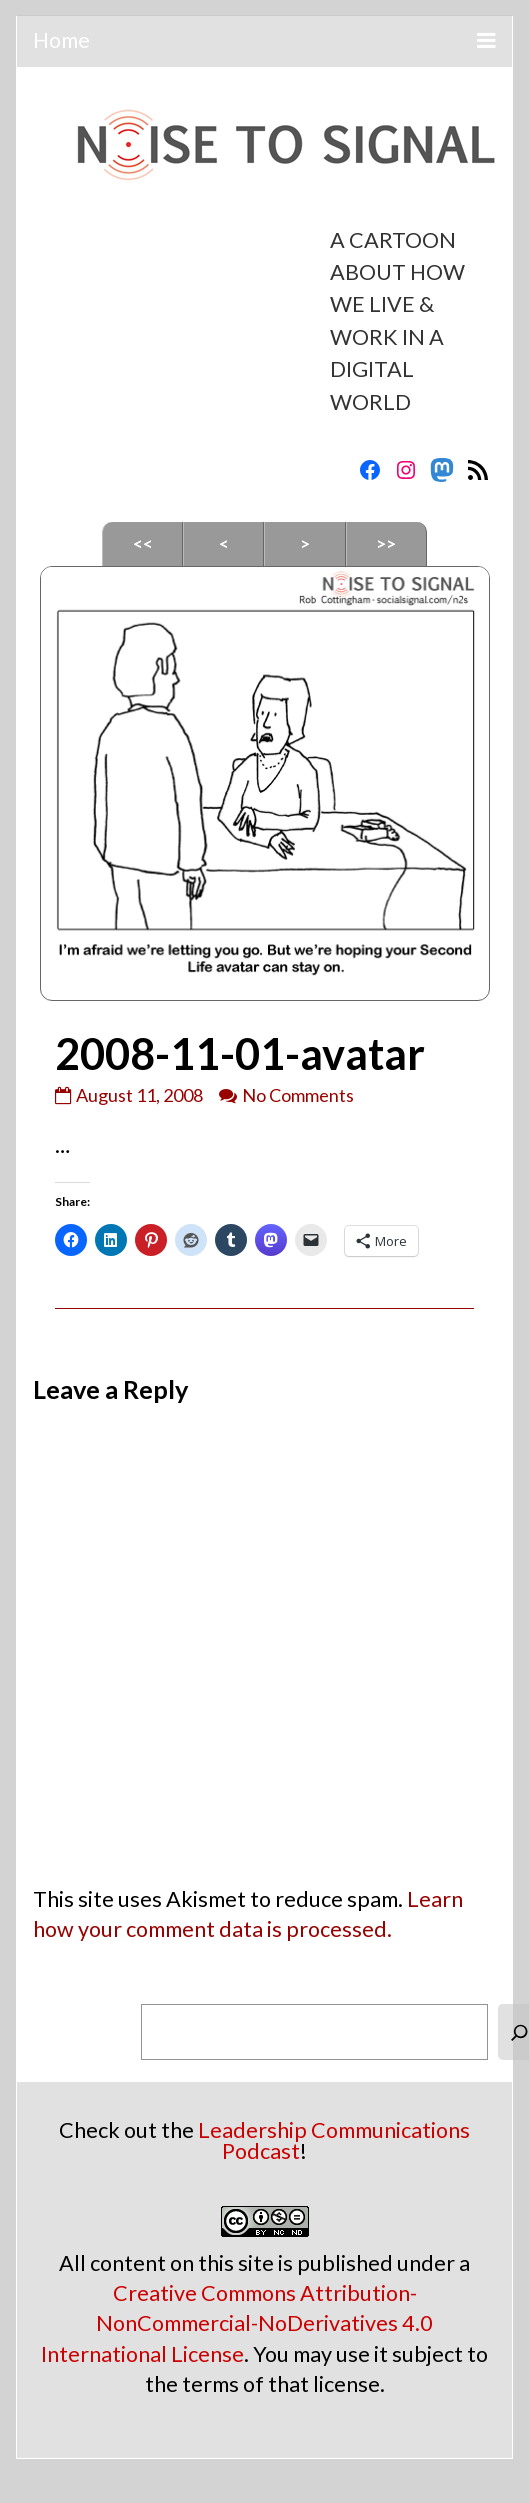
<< (143, 543)
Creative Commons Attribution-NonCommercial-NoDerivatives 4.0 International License (237, 2323)
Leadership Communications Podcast (334, 2141)
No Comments (298, 1095)
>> (386, 543)
